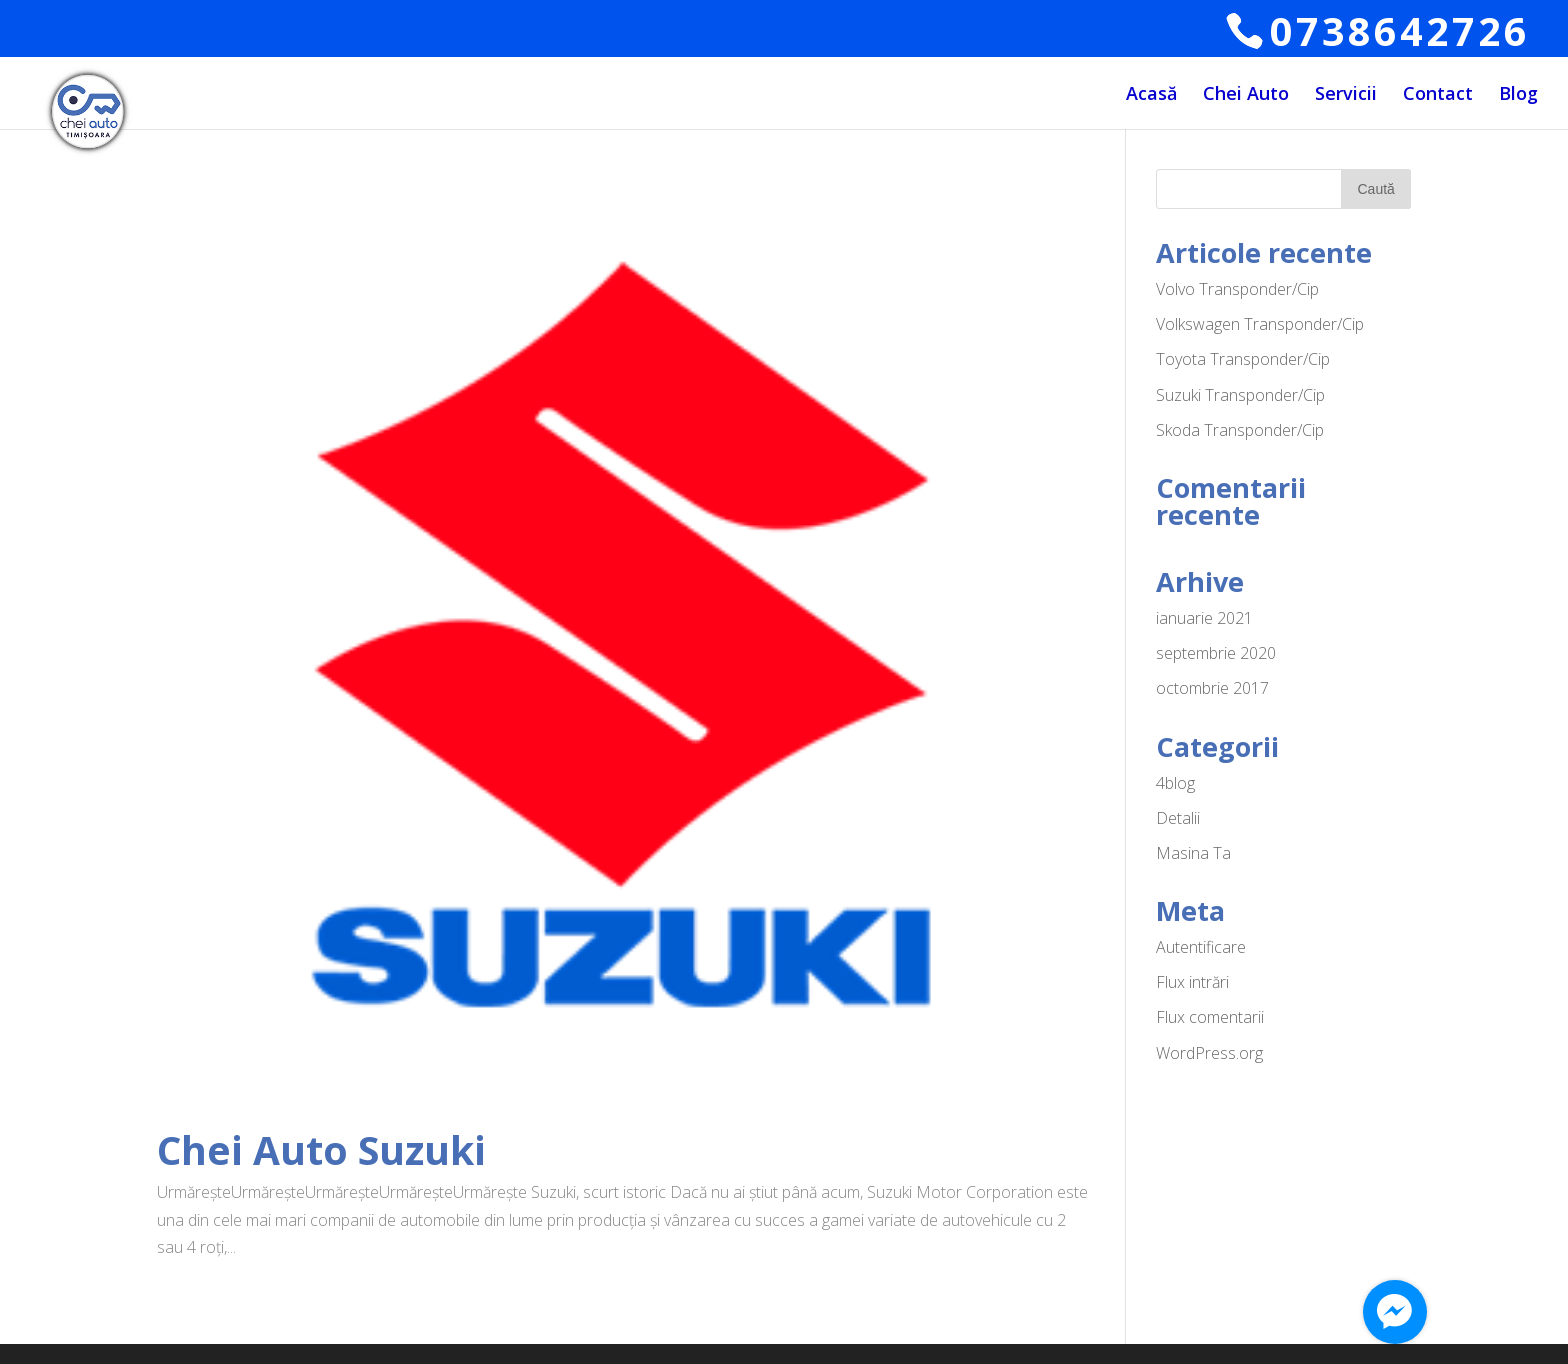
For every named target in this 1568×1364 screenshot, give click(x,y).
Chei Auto (1246, 95)
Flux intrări (1192, 982)
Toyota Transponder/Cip (1243, 359)
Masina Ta (1193, 853)
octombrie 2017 (1212, 688)
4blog (1175, 783)
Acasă (1151, 95)
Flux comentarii (1210, 1017)
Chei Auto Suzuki (321, 1149)
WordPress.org (1209, 1053)
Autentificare (1201, 947)
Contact (1438, 95)
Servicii (1346, 95)
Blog (1518, 95)
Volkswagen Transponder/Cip (1260, 324)
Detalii (1178, 818)
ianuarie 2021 (1204, 618)
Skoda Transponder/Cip (1240, 430)
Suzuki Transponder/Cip (1240, 395)
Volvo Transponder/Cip (1237, 289)
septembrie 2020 (1216, 653)
